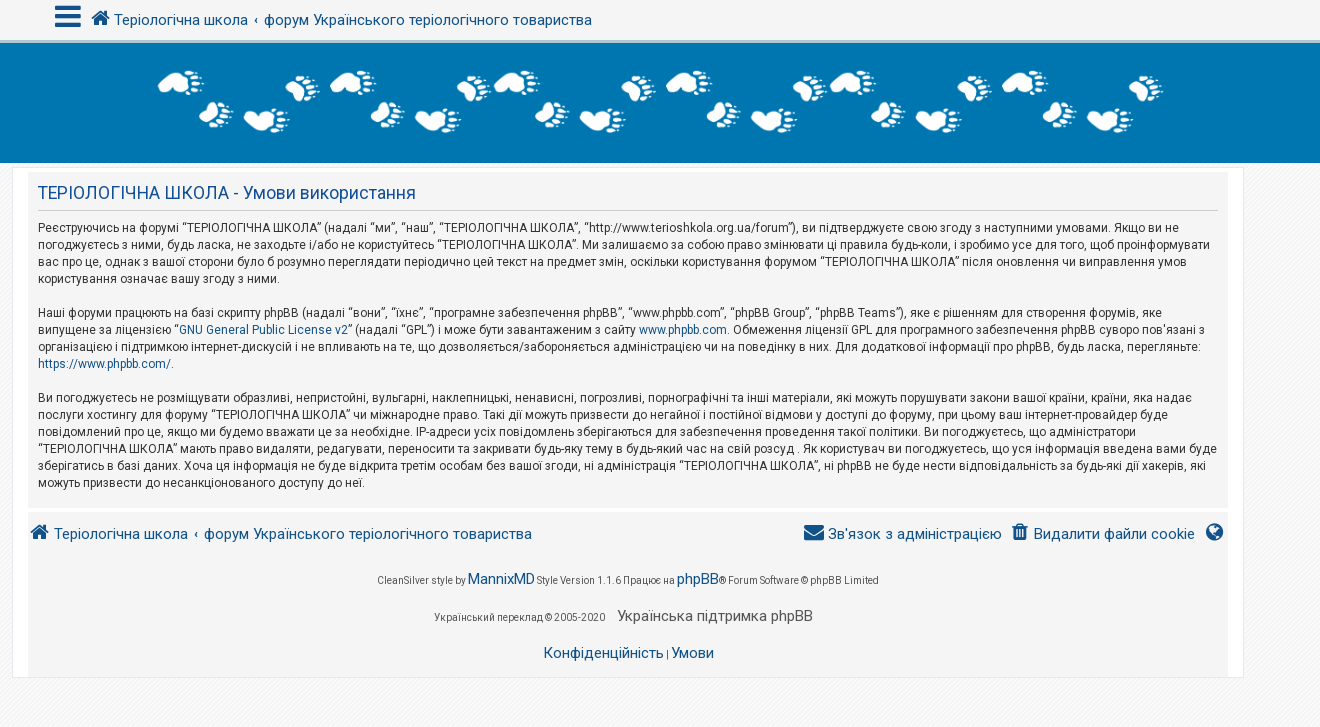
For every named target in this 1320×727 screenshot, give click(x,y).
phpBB (698, 579)
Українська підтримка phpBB (715, 616)
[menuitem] (1102, 534)
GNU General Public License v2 (263, 330)
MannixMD (501, 579)
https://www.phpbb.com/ (104, 364)
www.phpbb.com (683, 330)
